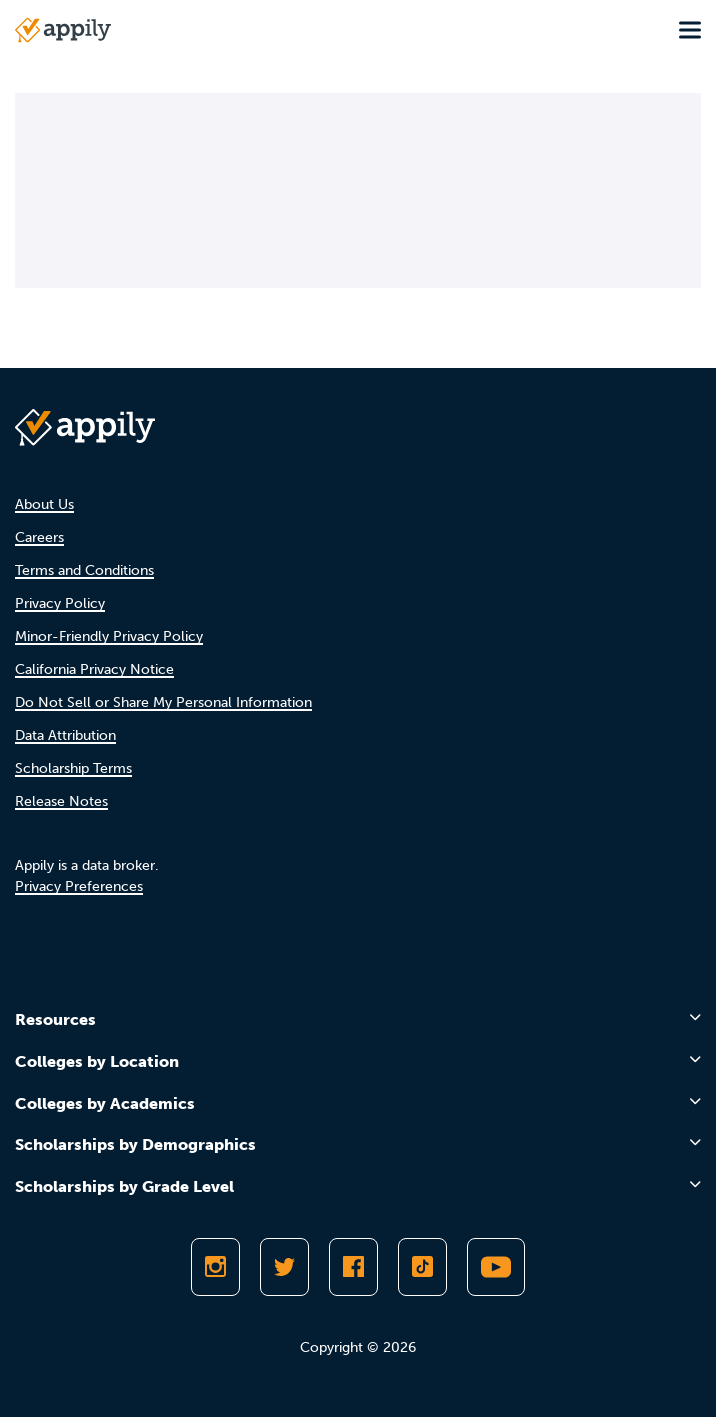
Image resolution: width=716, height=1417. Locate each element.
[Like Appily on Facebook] (353, 1267)
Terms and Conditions (84, 570)
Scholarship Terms (73, 768)
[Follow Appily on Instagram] (215, 1267)
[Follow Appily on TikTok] (422, 1267)
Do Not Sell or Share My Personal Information (163, 702)
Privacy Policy (60, 603)
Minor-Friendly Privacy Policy (109, 636)
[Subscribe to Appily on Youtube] (496, 1267)
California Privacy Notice (94, 669)
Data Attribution (65, 735)
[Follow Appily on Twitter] (284, 1267)
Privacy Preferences (79, 886)
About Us (44, 504)
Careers (39, 537)
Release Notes (61, 801)
